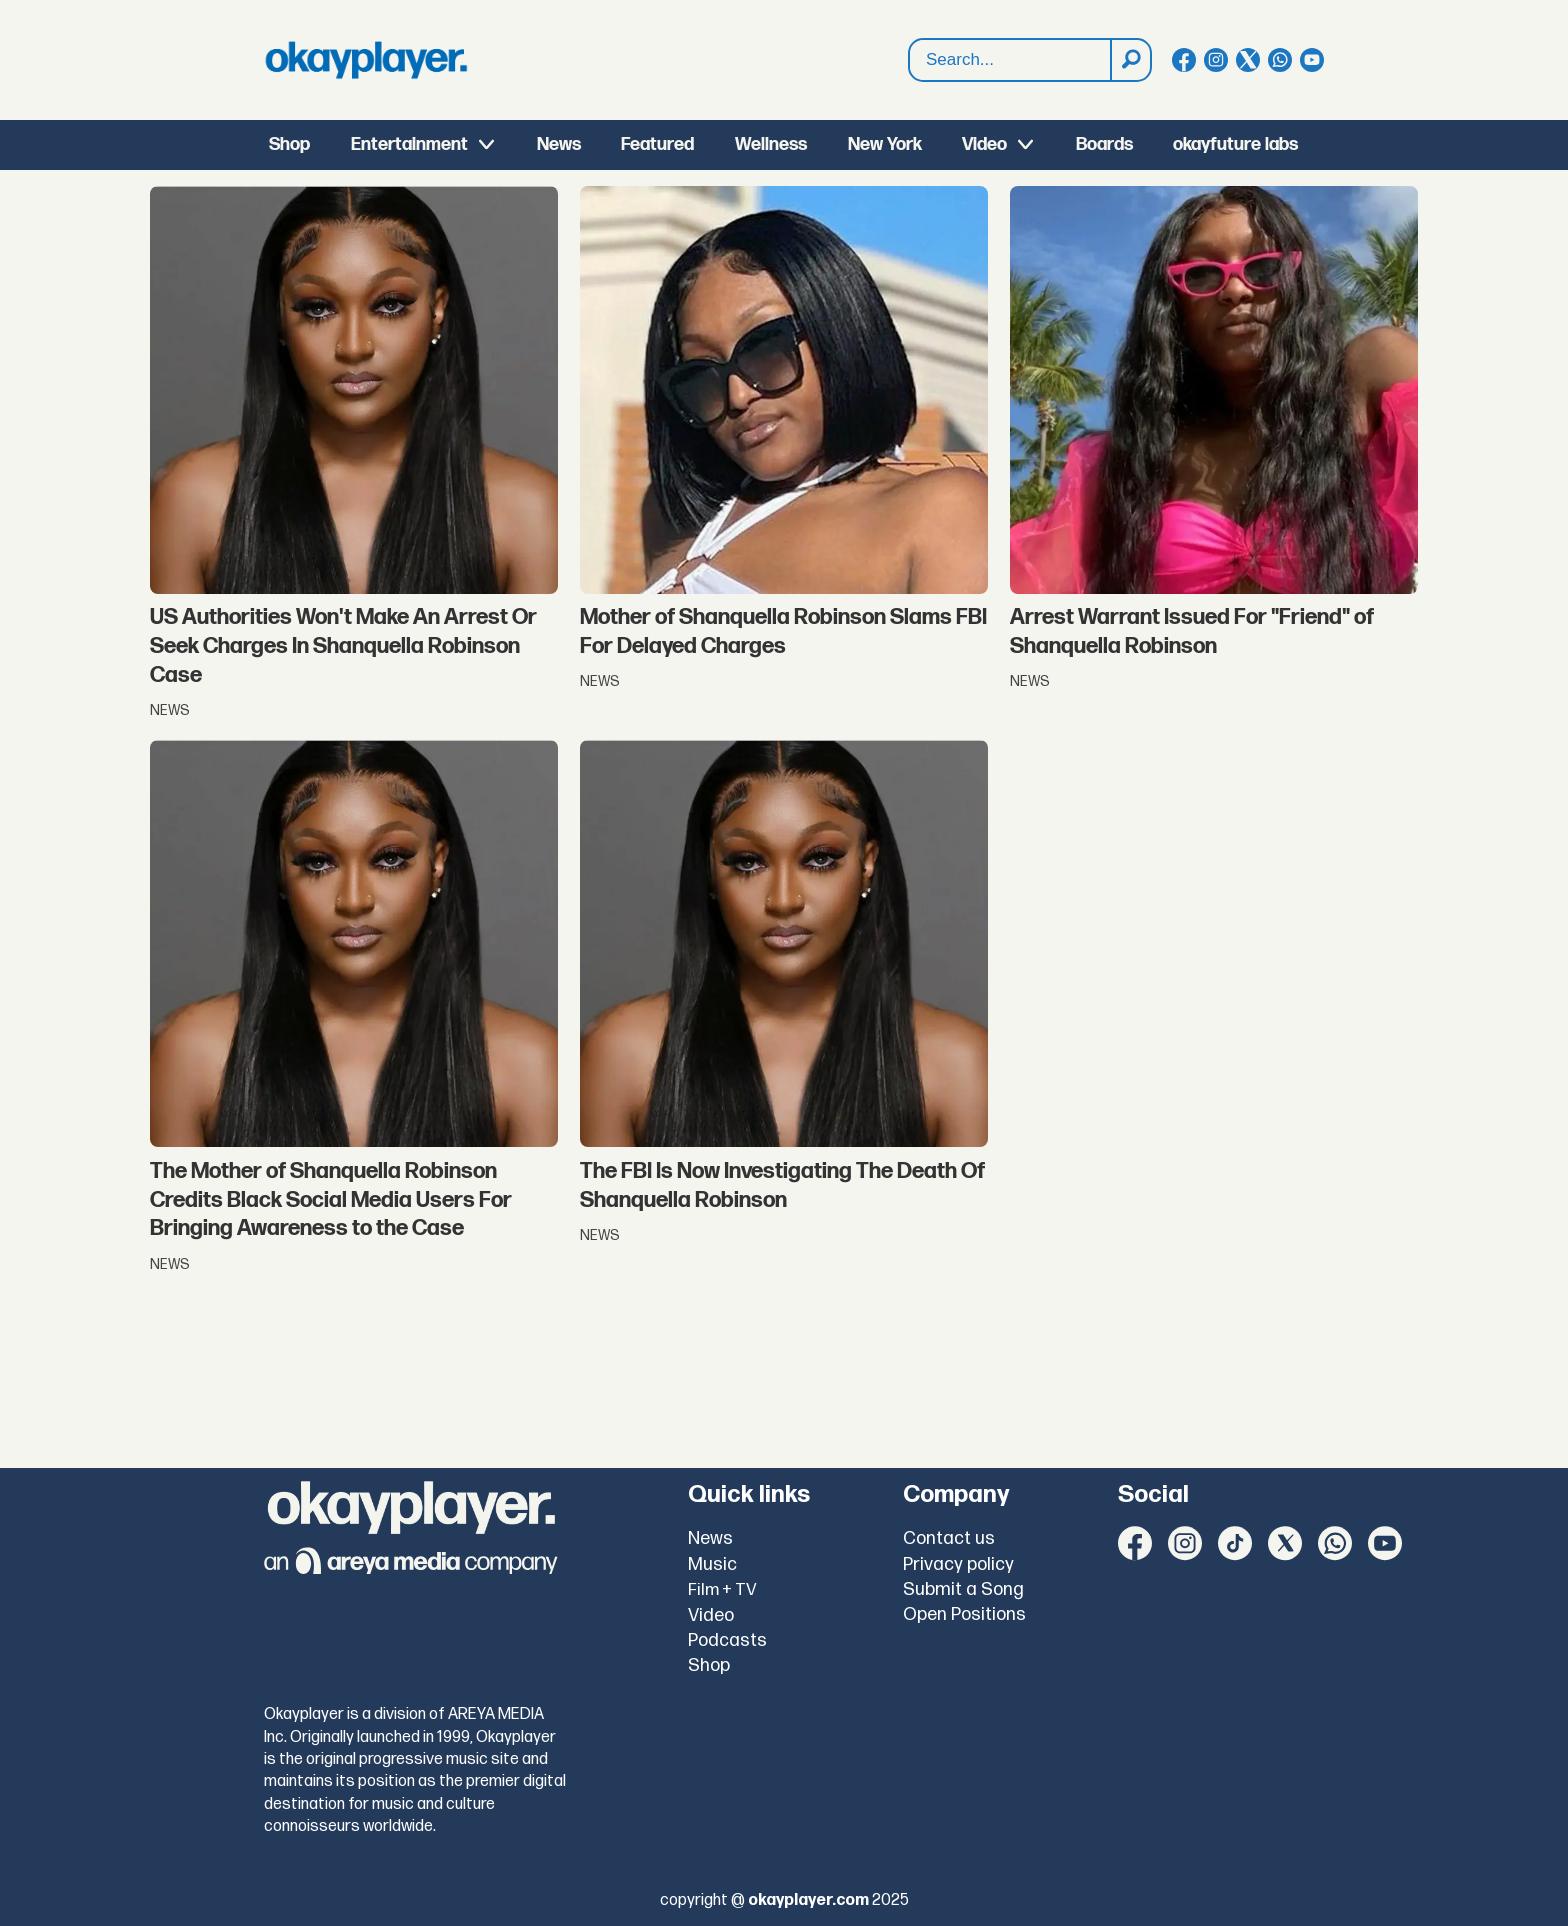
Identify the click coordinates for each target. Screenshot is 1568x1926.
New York (885, 144)
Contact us (949, 1538)
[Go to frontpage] (366, 60)
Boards (1104, 144)
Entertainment (409, 144)
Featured (657, 144)
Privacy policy (958, 1564)
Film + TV (722, 1590)
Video (984, 144)
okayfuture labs (1235, 144)
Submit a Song (963, 1589)
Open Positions (964, 1614)
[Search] (1130, 60)
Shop (289, 144)
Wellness (771, 144)
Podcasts (727, 1640)
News (559, 144)
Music (712, 1564)
